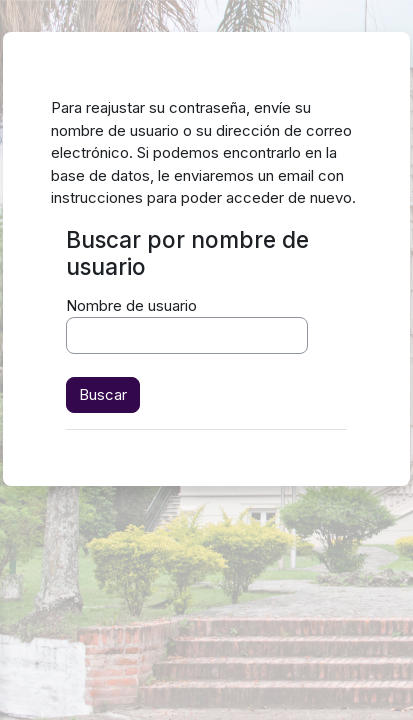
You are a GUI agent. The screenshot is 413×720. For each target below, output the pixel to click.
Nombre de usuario (131, 305)
